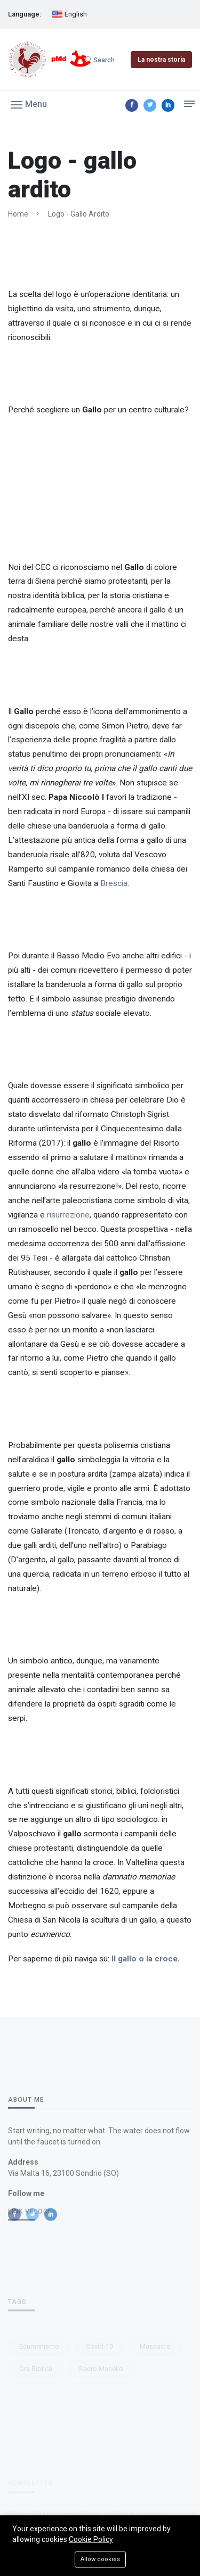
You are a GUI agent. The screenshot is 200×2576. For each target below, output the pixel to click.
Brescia (113, 883)
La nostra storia (161, 59)
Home (18, 214)
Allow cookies (100, 2559)
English (69, 14)
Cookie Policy (91, 2539)
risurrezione (68, 1215)
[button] (28, 104)
